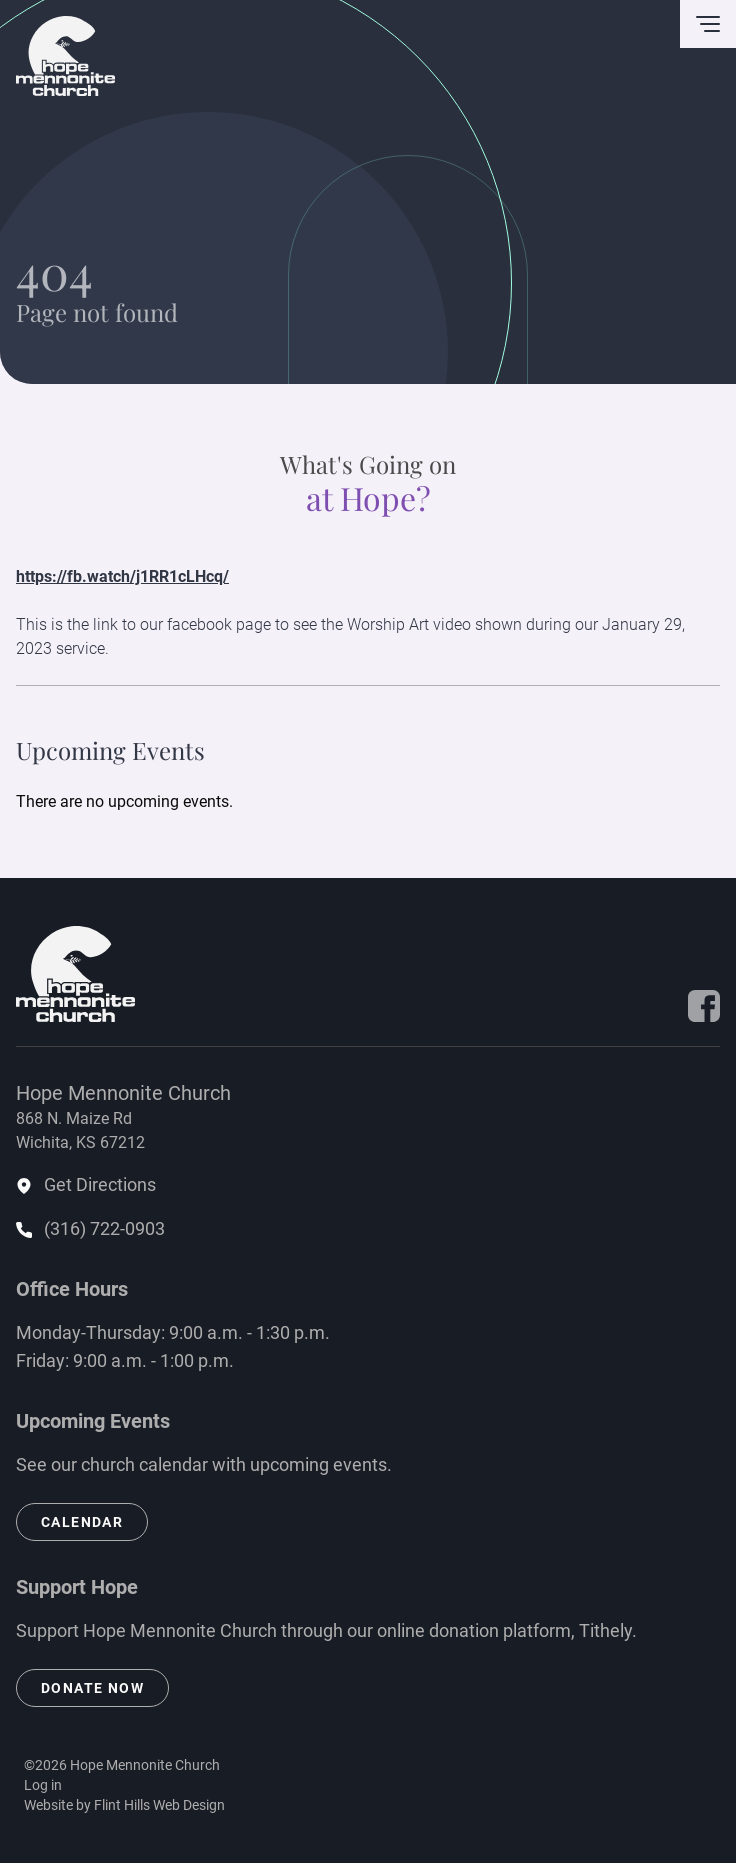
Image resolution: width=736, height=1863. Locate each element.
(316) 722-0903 (104, 1228)
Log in (43, 1785)
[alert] (368, 802)
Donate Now (92, 1688)
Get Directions (100, 1184)
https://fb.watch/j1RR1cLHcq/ (122, 576)
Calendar (82, 1522)
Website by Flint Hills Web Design (124, 1805)
